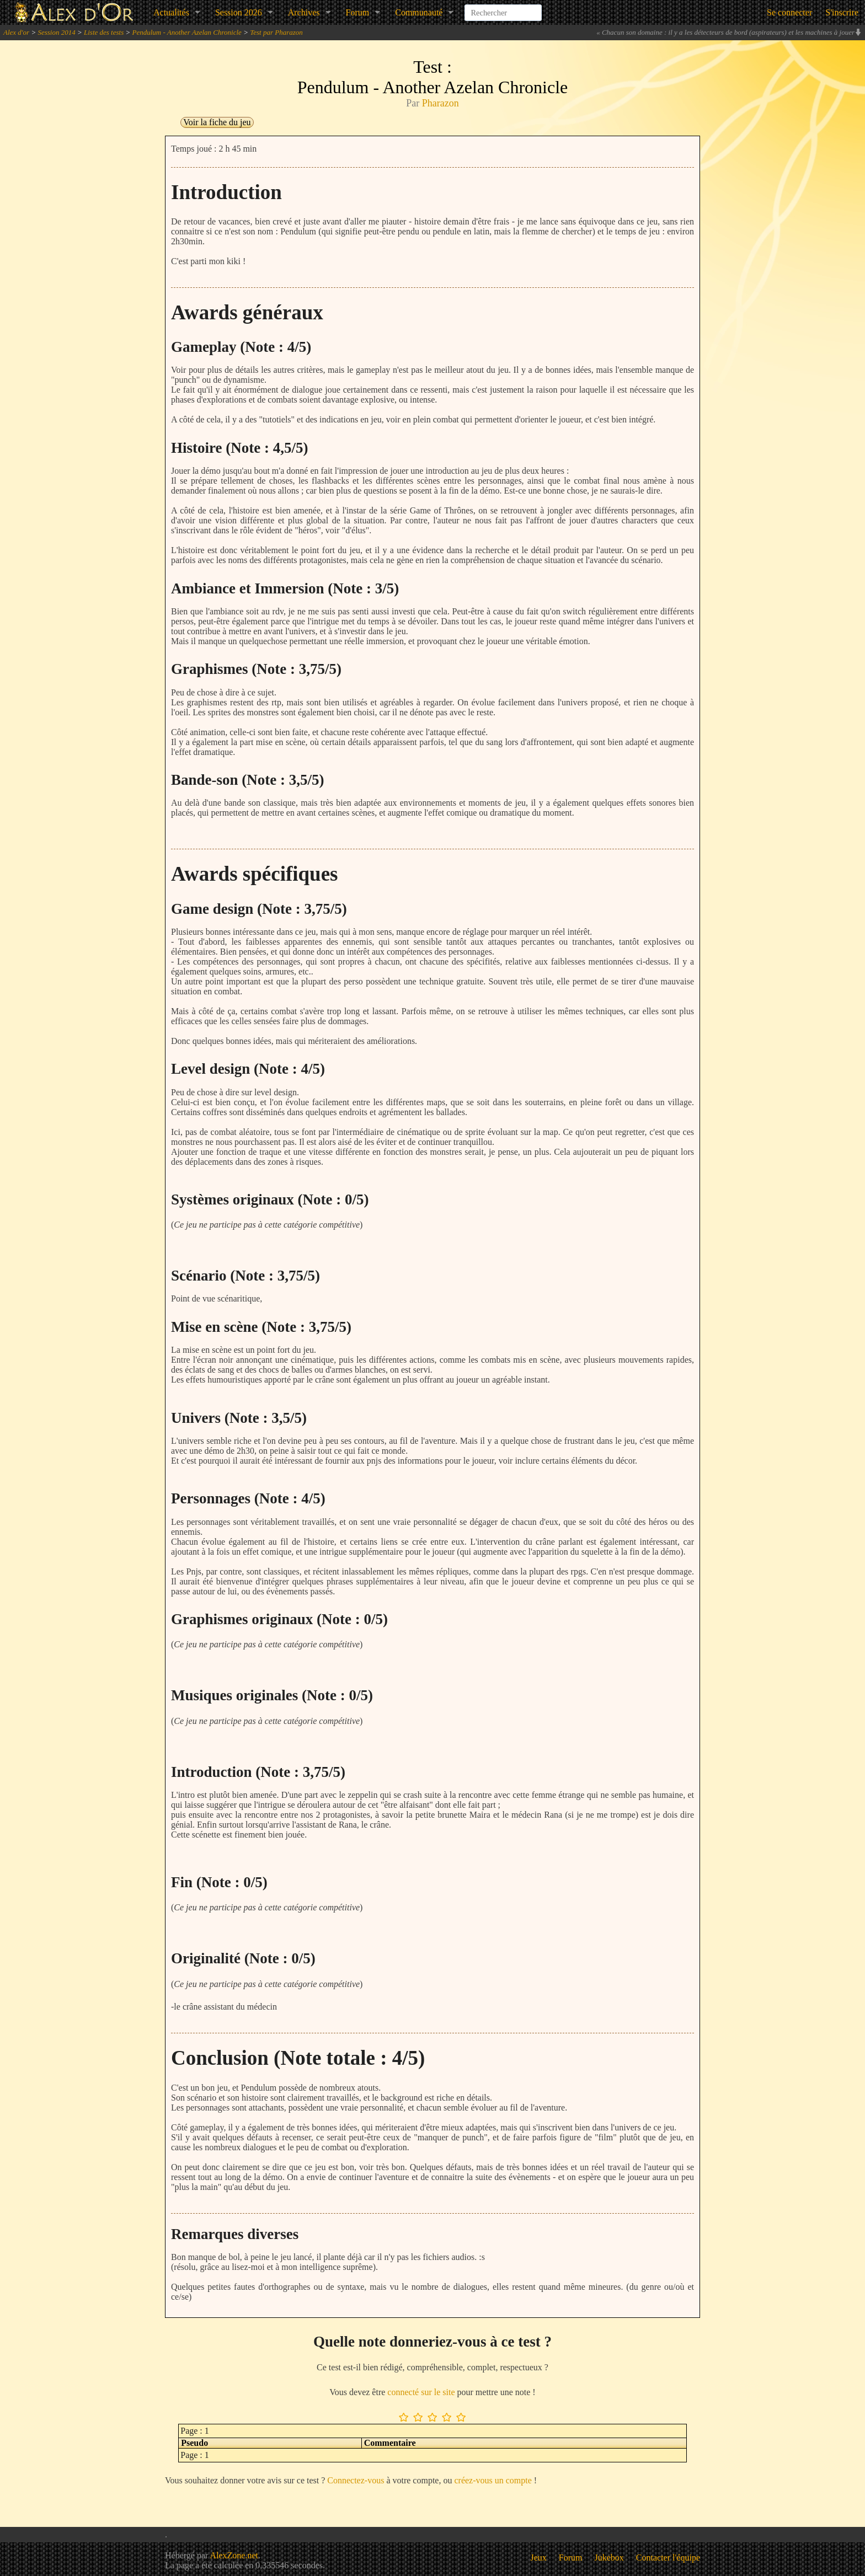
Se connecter (789, 12)
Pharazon (440, 103)
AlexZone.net (234, 2555)
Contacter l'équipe (668, 2557)
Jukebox (609, 2557)
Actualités (171, 12)
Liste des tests (104, 32)
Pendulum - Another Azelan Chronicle (187, 32)
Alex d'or (16, 32)
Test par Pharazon (276, 32)
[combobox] (503, 7)
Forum (358, 12)
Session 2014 (56, 32)
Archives (304, 12)
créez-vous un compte (492, 2480)
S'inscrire (841, 12)
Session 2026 (238, 12)
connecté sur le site (421, 2392)
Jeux (539, 2557)
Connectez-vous (355, 2480)
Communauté (418, 12)
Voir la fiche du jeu (216, 122)
